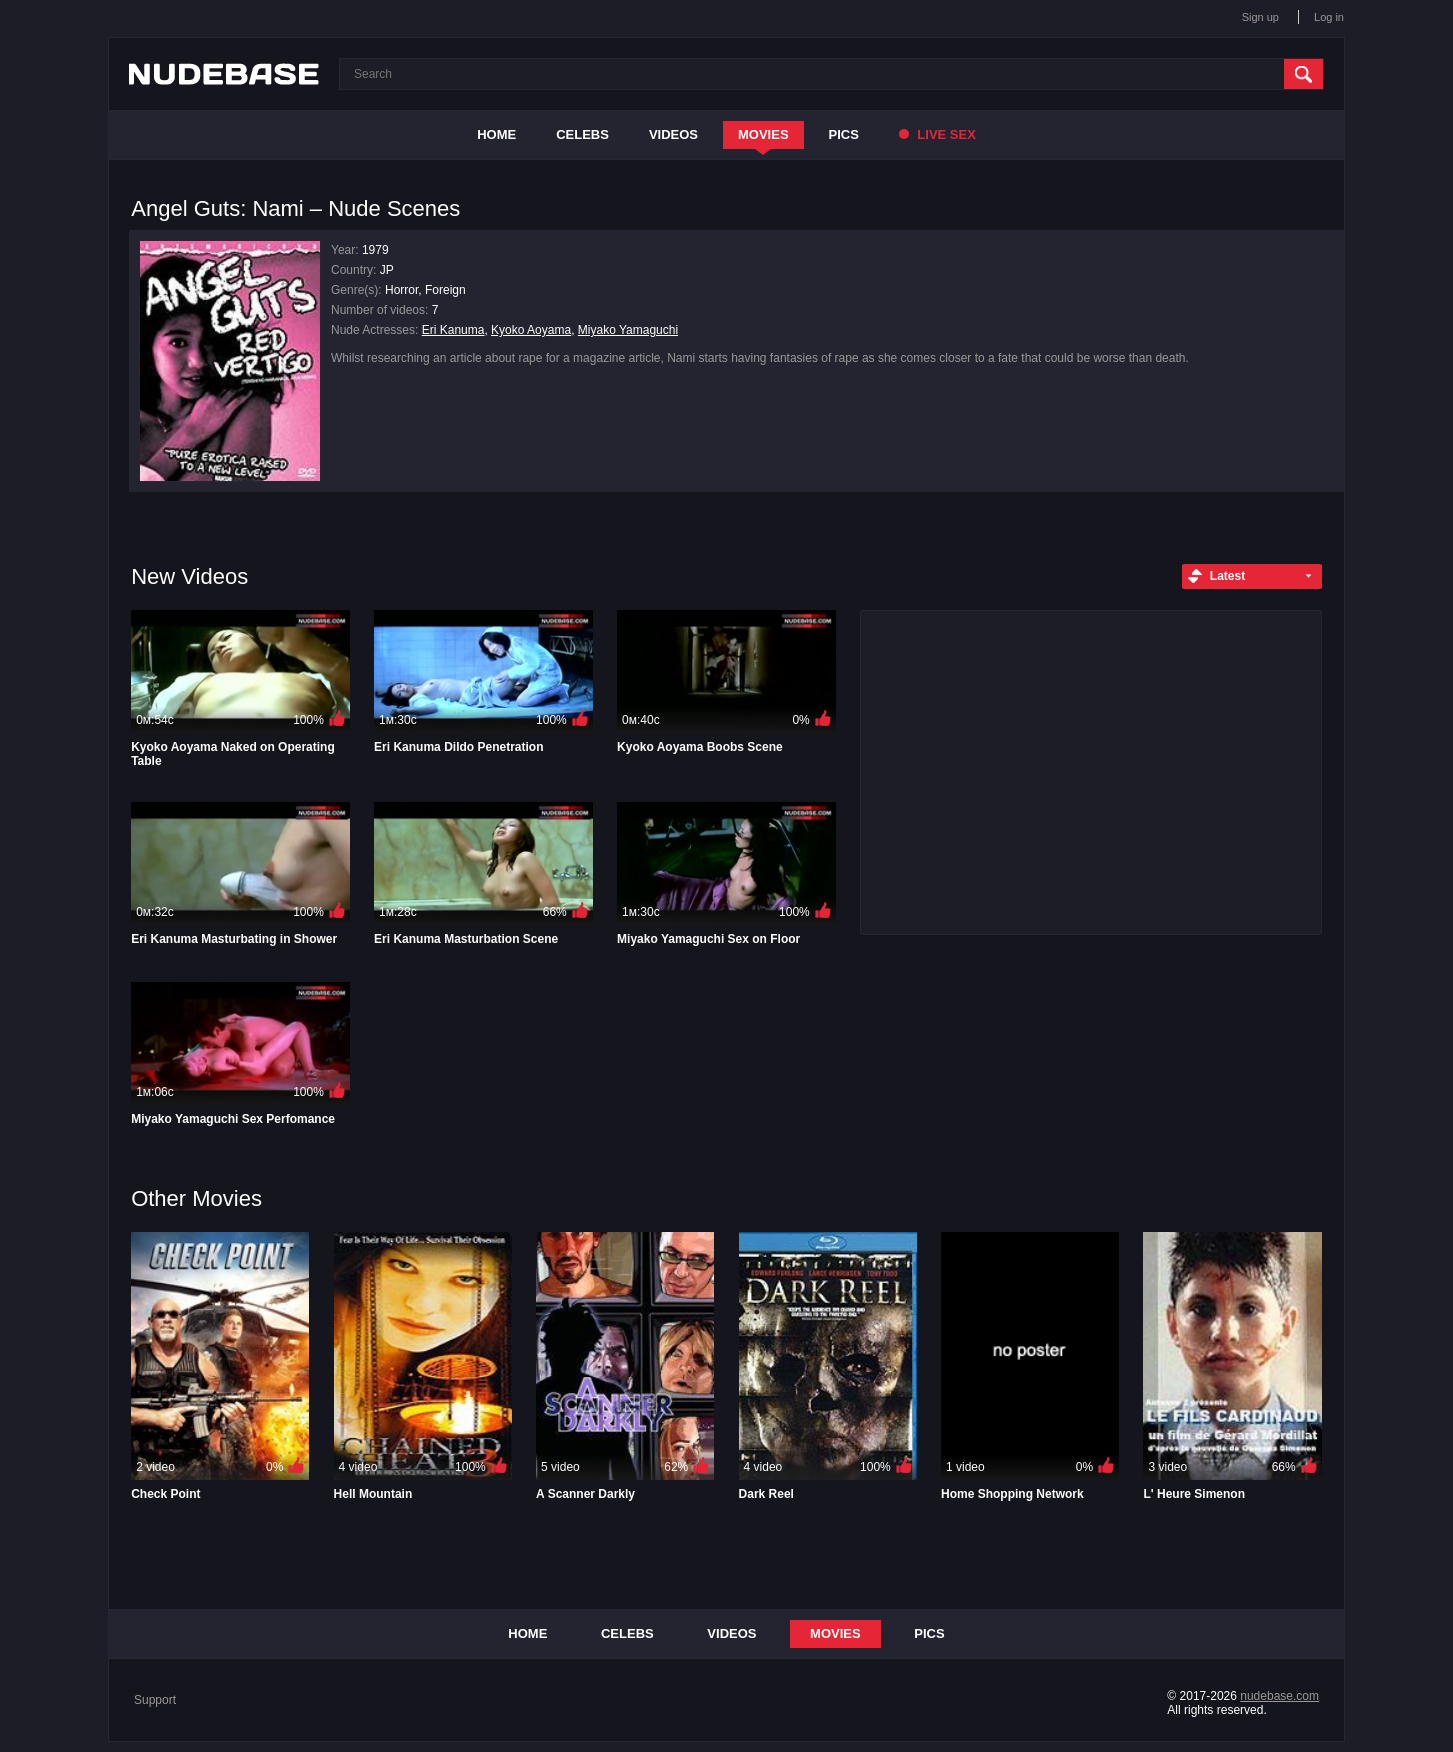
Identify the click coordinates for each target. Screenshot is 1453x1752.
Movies (763, 134)
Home (496, 134)
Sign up (1260, 17)
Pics (844, 134)
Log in (1329, 17)
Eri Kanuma (453, 330)
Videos (673, 134)
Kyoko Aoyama (531, 330)
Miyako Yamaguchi (628, 330)
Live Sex (937, 134)
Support (155, 1700)
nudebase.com (1279, 1696)
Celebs (582, 134)
